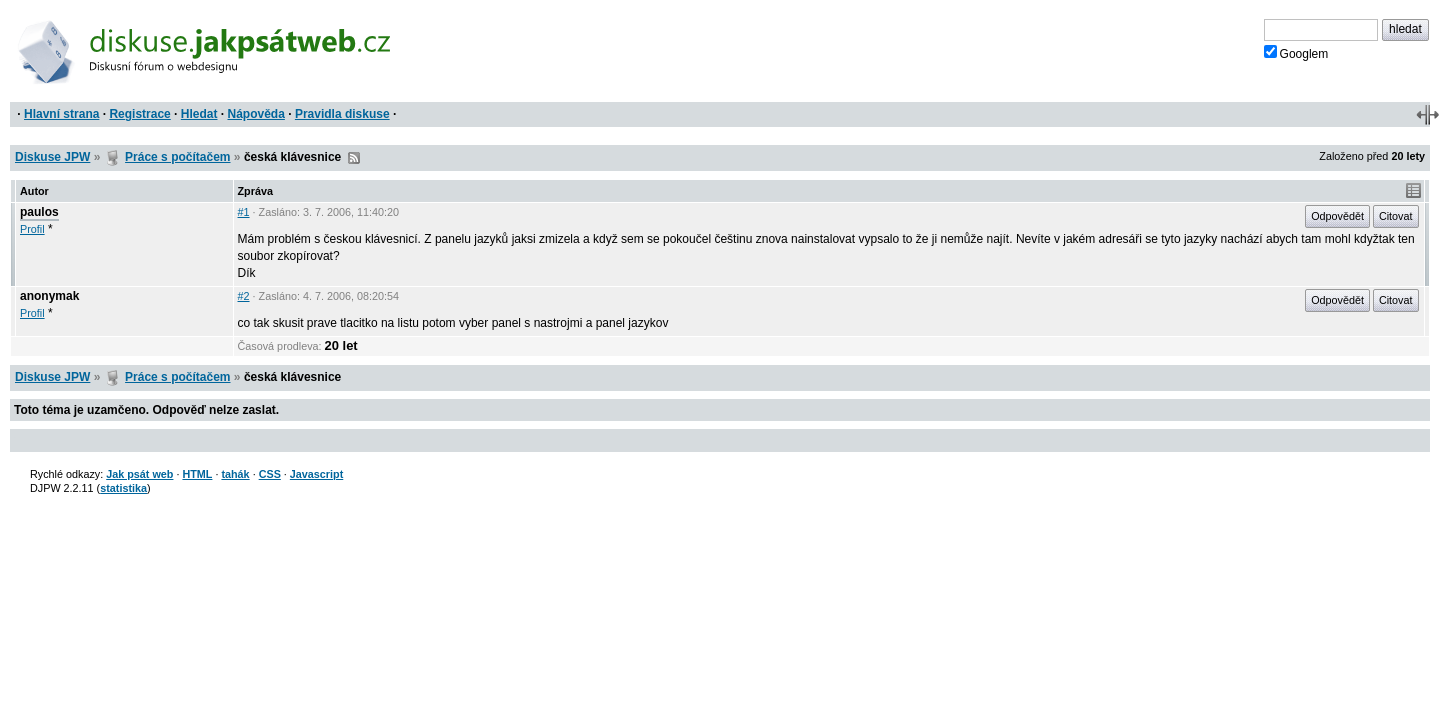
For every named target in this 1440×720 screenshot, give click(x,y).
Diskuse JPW (52, 157)
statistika (123, 488)
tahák (235, 474)
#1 (244, 212)
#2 (244, 296)
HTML (197, 474)
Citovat (1396, 216)
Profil (32, 229)
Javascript (316, 474)
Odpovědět (1337, 216)
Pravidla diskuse (342, 114)
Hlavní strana (61, 114)
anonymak (49, 296)
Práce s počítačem (177, 157)
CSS (270, 474)
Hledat (199, 114)
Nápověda (256, 114)
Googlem (1296, 53)
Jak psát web (139, 474)
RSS (354, 158)
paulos (39, 212)
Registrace (139, 114)
